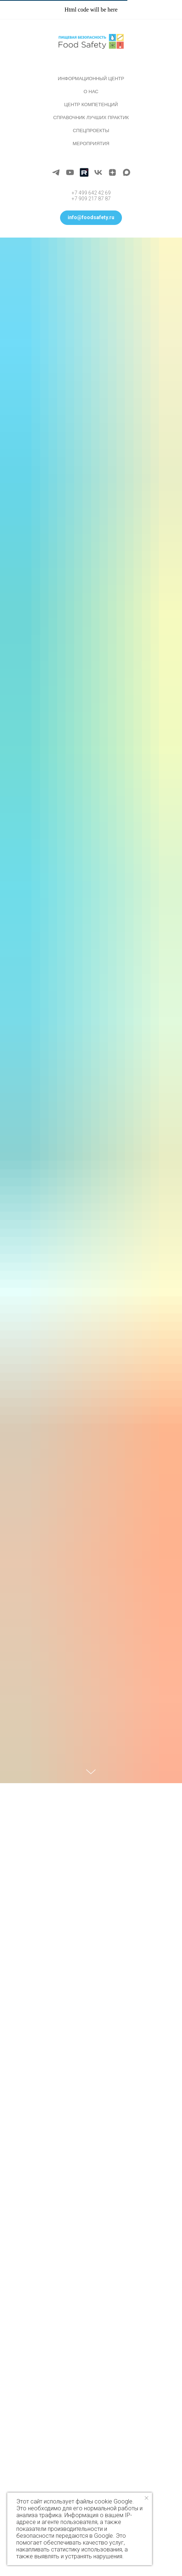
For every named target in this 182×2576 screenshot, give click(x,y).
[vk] (98, 172)
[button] (91, 217)
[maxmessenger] (126, 172)
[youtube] (70, 172)
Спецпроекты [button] (91, 130)
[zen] (112, 172)
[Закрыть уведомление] (146, 2498)
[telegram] (55, 172)
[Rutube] (84, 172)
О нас (91, 91)
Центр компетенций (91, 104)
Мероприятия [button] (91, 143)
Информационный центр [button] (91, 78)
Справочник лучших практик (91, 117)
